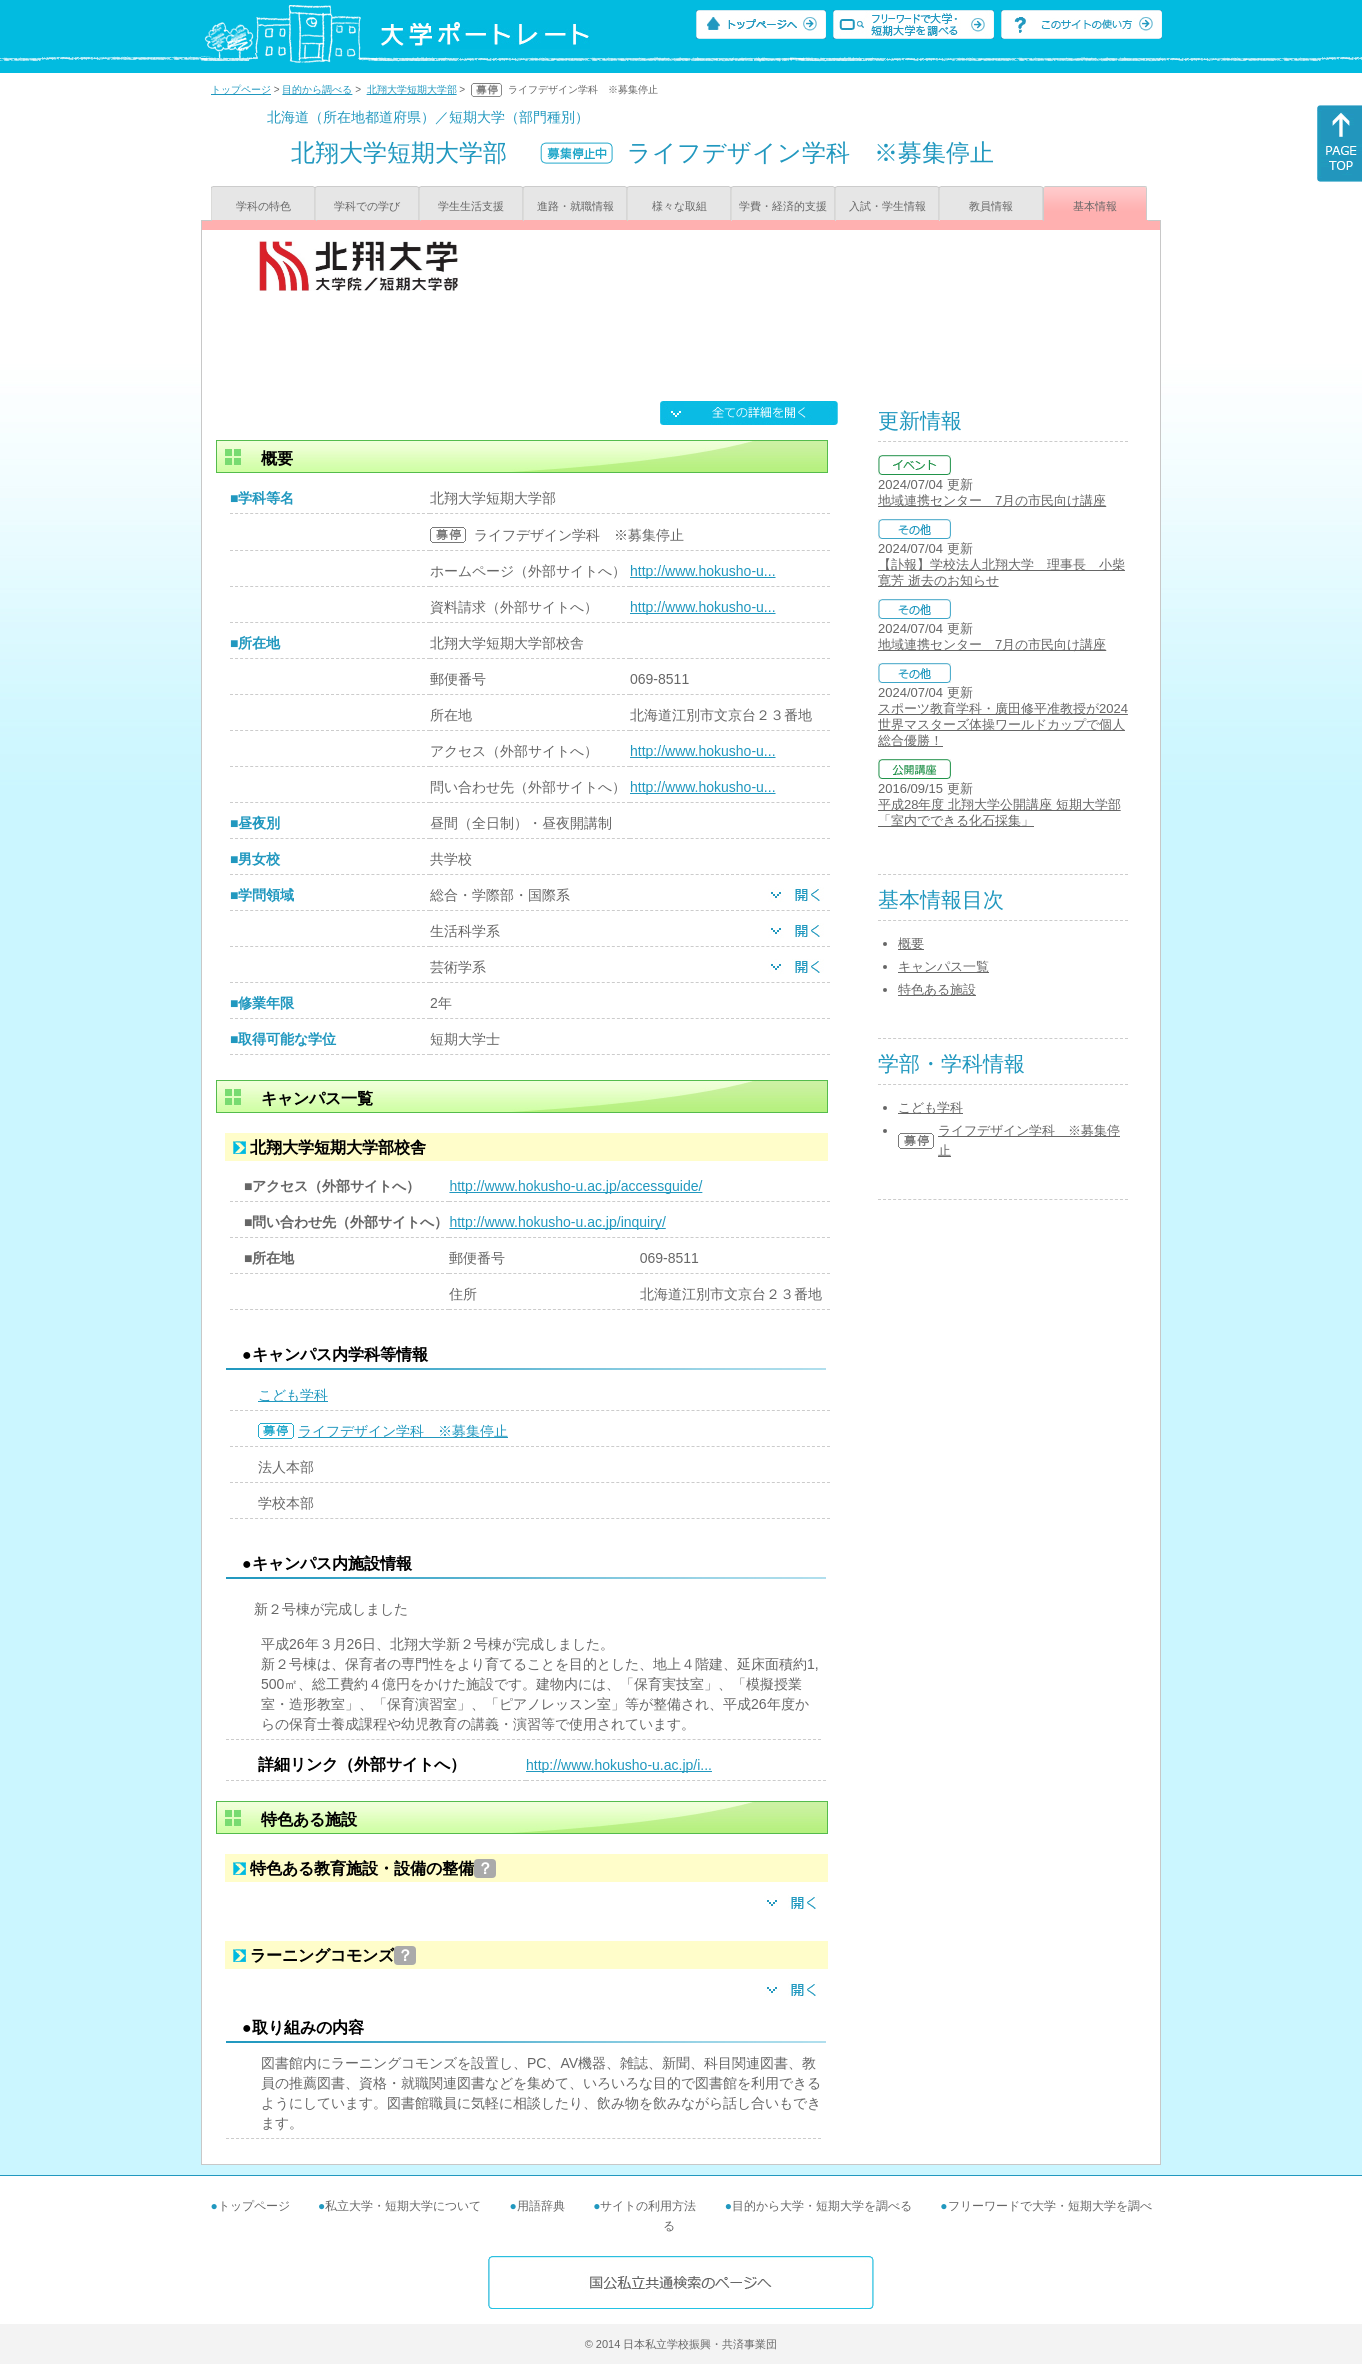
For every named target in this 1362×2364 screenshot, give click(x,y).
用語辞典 (541, 2206)
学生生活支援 (471, 206)
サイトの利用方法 (648, 2206)
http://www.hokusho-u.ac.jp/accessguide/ (575, 1186)
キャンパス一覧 (943, 966)
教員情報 (991, 206)
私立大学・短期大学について (403, 2206)
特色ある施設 (937, 989)
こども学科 (293, 1395)
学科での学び (367, 206)
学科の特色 (263, 206)
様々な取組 (679, 206)
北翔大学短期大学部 (412, 89)
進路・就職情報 (575, 206)
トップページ (241, 89)
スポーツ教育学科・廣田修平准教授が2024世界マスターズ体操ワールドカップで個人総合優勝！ (1003, 724)
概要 (911, 943)
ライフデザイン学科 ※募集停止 (403, 1431)
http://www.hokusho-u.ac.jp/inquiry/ (557, 1222)
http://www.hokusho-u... (703, 571)
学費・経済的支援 (783, 206)
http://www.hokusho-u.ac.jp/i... (619, 1765)
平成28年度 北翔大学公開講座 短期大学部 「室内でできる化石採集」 (999, 812)
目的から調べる (317, 89)
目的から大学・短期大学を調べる (822, 2206)
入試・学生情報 (887, 206)
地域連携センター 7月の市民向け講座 (992, 500)
